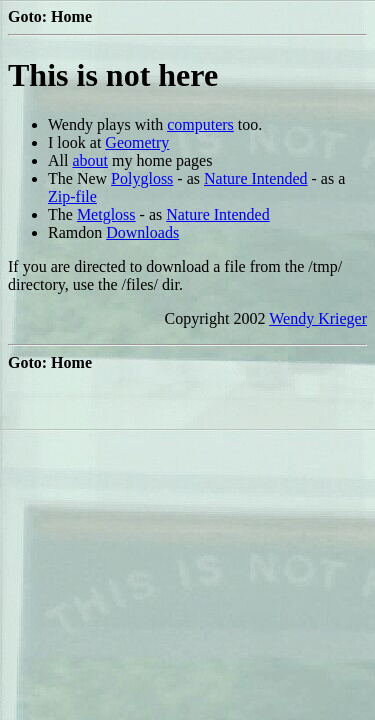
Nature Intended (256, 178)
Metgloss (106, 214)
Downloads (142, 232)
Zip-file (72, 196)
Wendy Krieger (318, 318)
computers (200, 124)
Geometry (137, 142)
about (90, 160)
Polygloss (142, 178)
